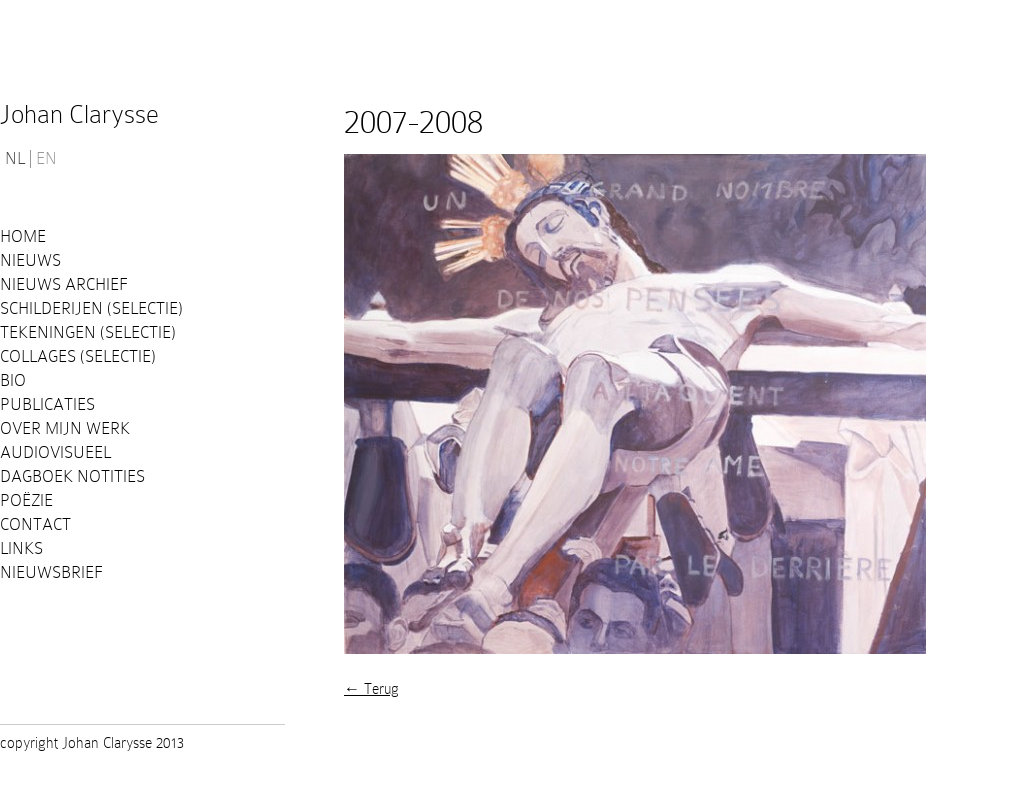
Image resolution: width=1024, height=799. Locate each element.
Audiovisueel (55, 452)
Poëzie (26, 500)
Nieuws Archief (64, 284)
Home (23, 236)
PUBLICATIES (47, 404)
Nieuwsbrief (51, 572)
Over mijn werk (65, 428)
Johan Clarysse (79, 114)
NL (15, 159)
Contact (35, 524)
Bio (13, 380)
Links (21, 548)
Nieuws (30, 260)
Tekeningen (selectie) (88, 332)
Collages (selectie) (78, 356)
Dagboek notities (72, 476)
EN (46, 159)
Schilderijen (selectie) (91, 308)
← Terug (371, 689)
